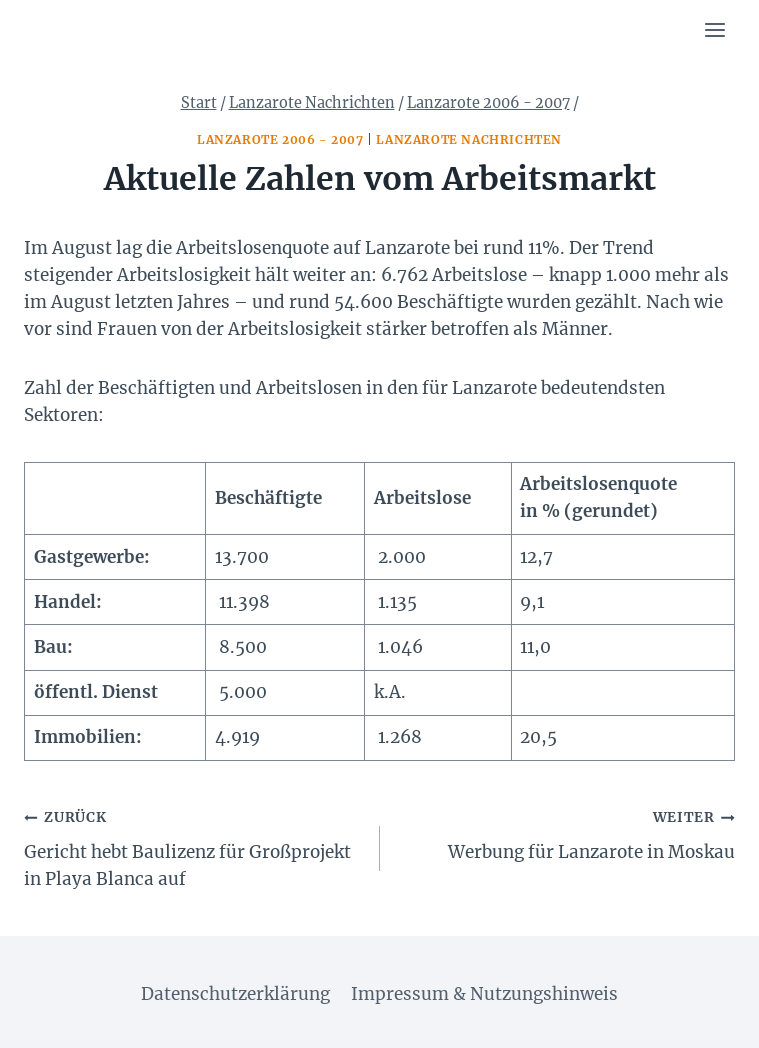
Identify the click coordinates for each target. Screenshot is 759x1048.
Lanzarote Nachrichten (469, 139)
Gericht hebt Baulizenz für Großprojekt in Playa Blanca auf (193, 846)
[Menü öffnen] (714, 29)
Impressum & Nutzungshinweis (484, 994)
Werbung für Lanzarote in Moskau (566, 833)
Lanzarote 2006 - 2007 (280, 139)
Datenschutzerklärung (235, 994)
